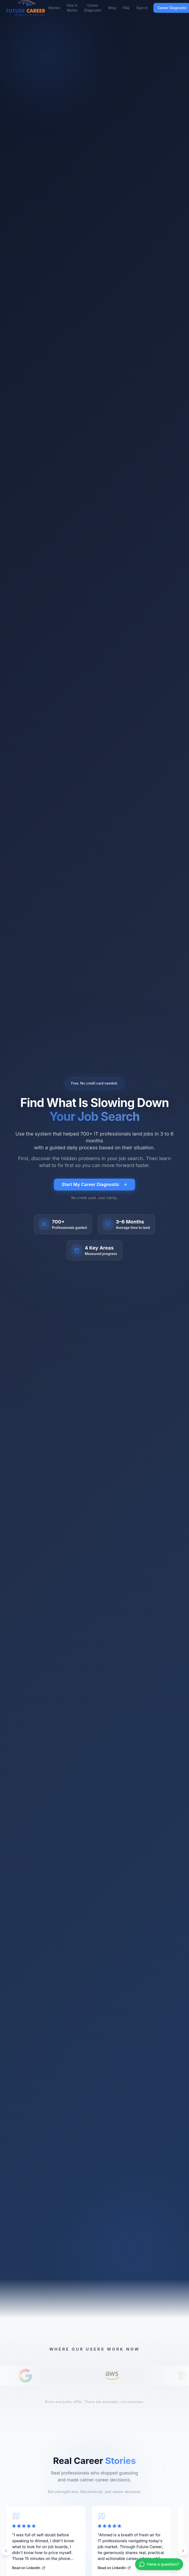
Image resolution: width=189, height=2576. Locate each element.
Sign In (142, 8)
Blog (112, 8)
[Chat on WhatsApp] (159, 2564)
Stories (54, 8)
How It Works (72, 7)
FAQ (126, 8)
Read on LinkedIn (28, 2568)
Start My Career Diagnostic (94, 1184)
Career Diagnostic (93, 7)
